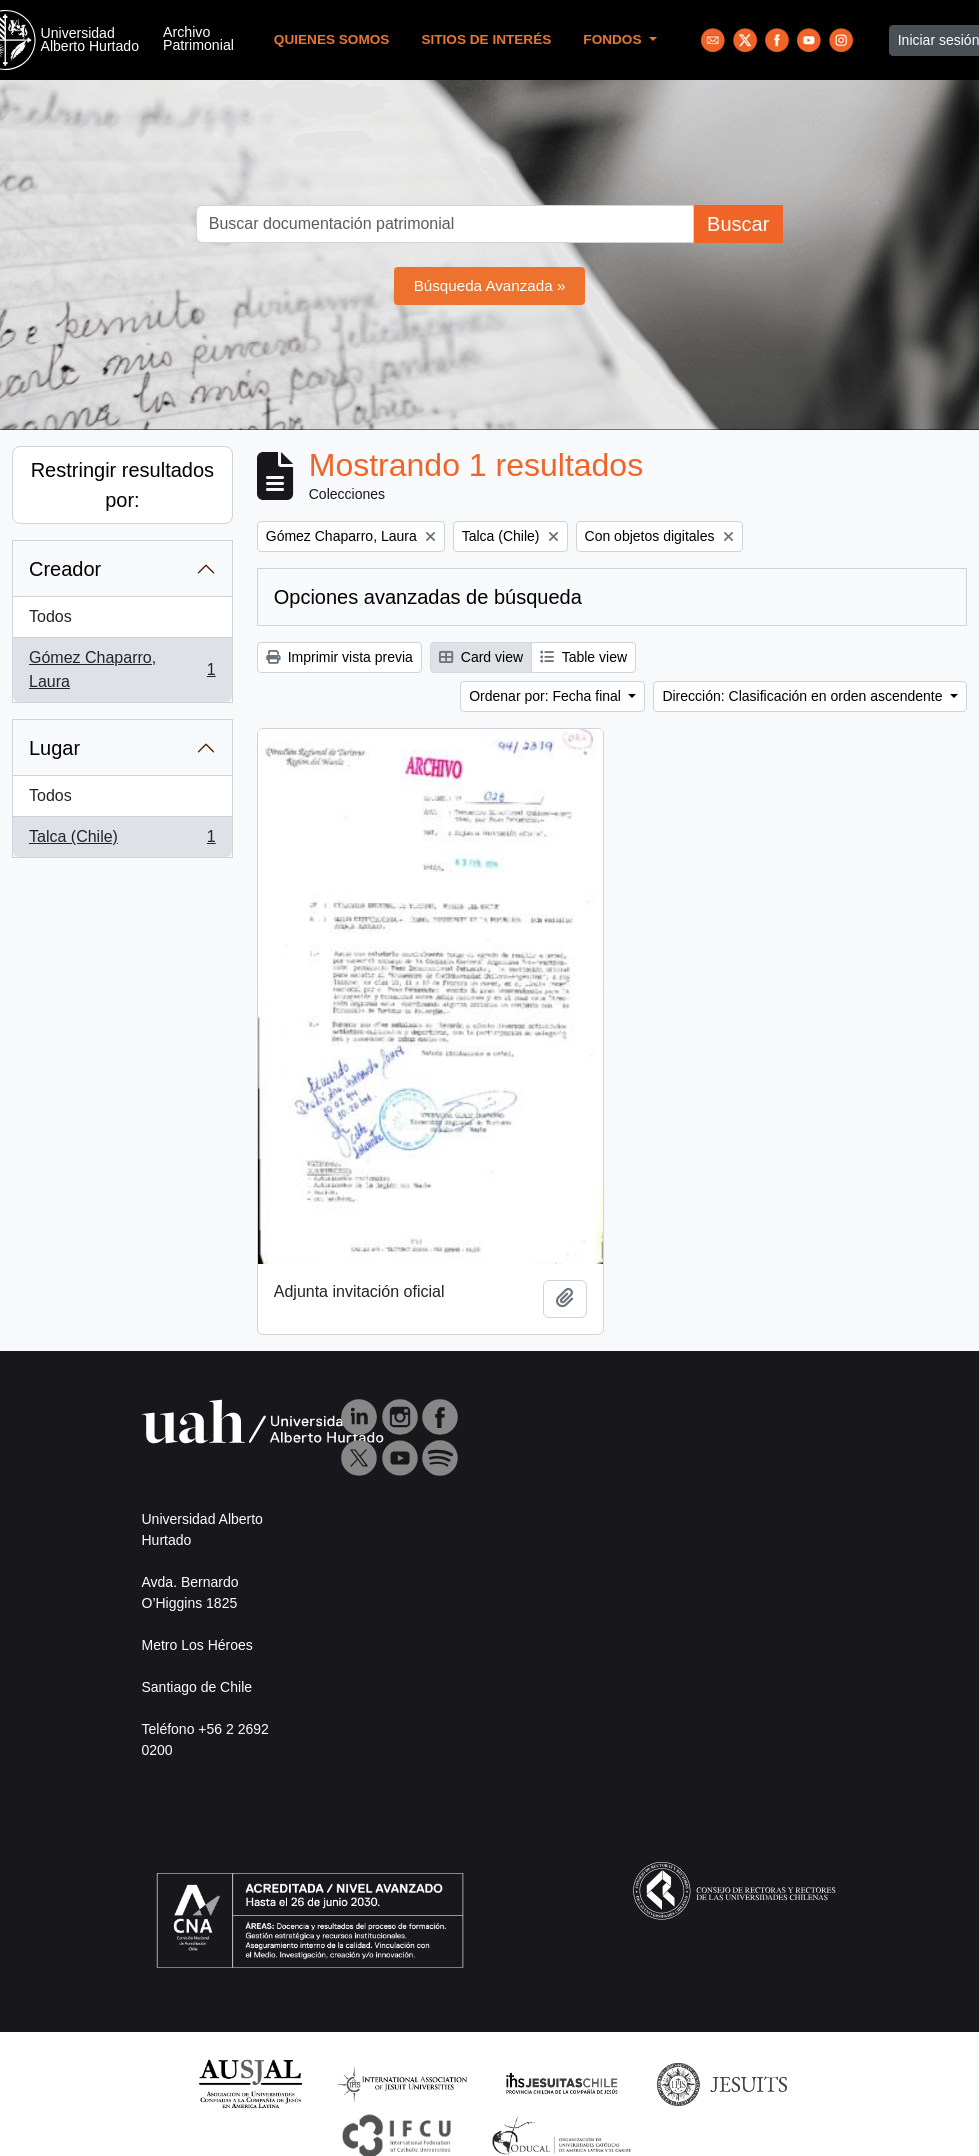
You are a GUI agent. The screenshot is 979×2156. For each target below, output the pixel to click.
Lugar (54, 748)
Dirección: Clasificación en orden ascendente (804, 696)
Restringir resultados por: (122, 485)
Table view (583, 657)
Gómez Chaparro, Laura (122, 669)
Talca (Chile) (122, 841)
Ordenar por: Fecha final (547, 696)
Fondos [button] (614, 39)
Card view (481, 657)
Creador (65, 569)
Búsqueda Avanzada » (490, 285)
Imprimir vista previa (339, 657)
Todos (50, 616)
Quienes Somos (332, 39)
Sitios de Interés (486, 39)
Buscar (738, 224)
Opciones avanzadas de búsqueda (428, 597)
